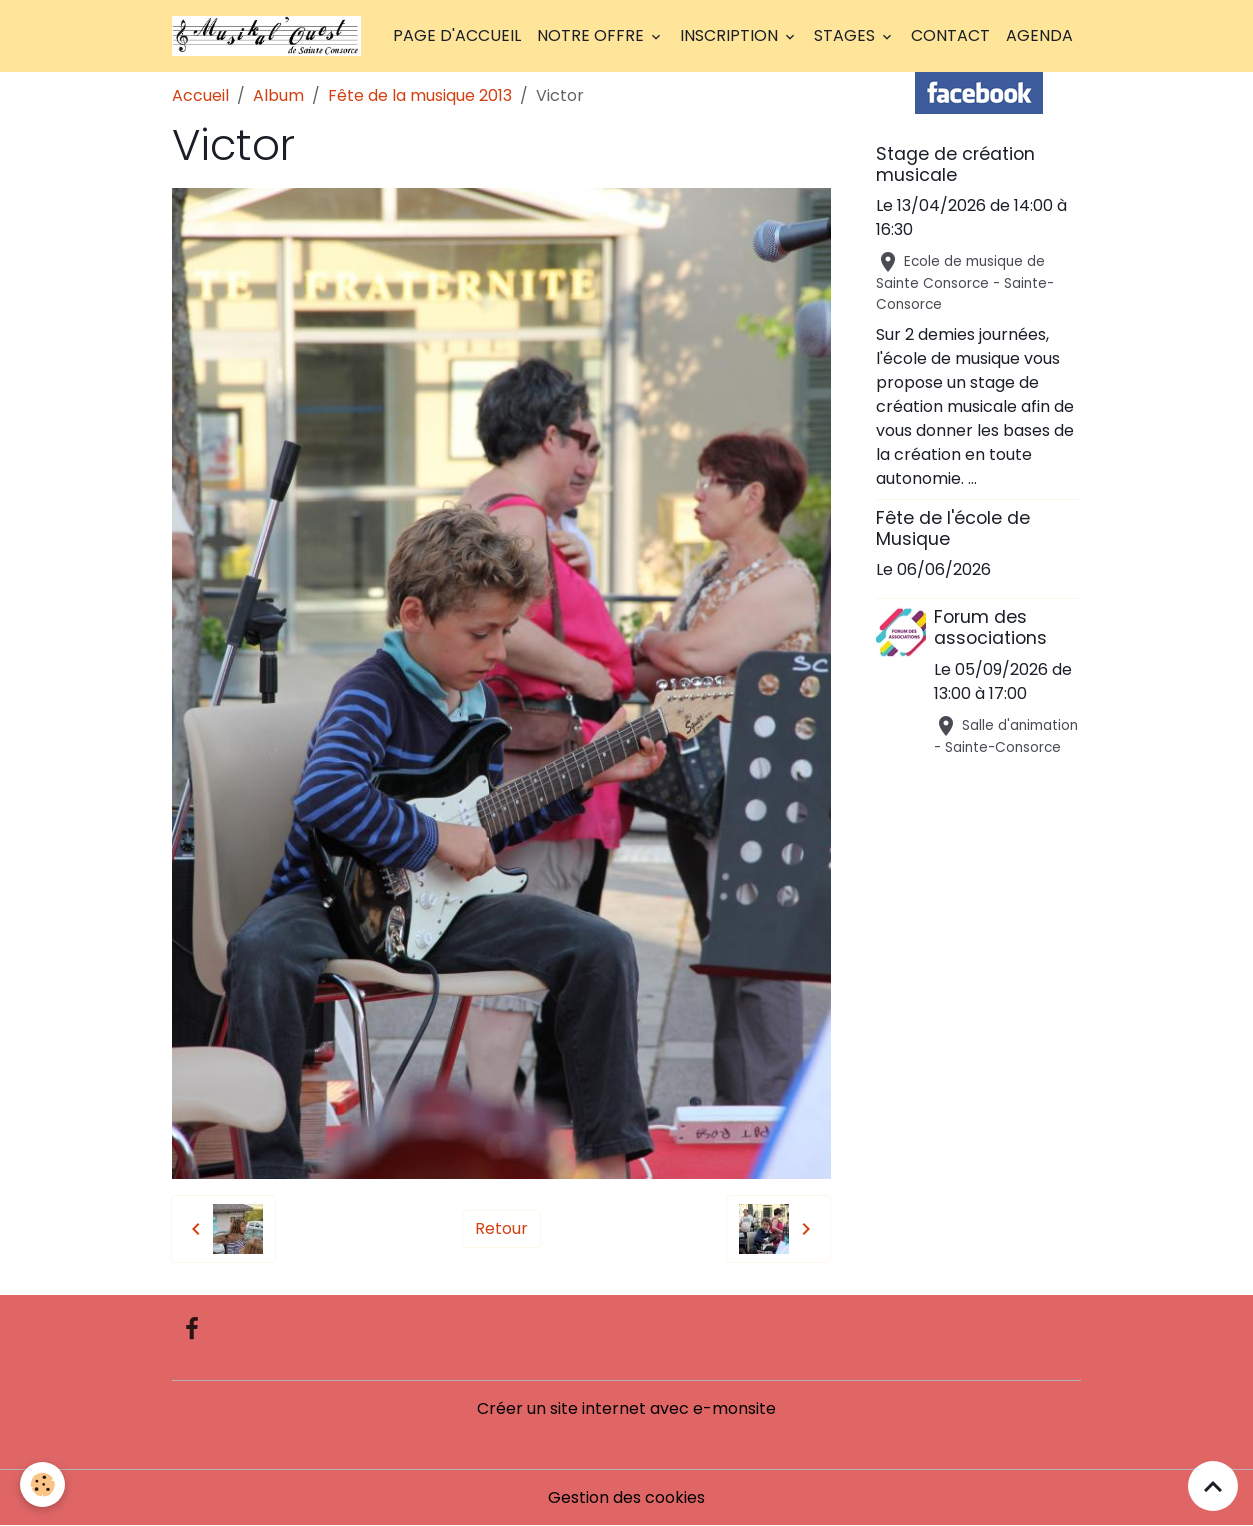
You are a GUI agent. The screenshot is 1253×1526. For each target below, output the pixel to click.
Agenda (1039, 35)
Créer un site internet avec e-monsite (626, 1408)
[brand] (270, 36)
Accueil (200, 95)
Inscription (731, 35)
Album (278, 95)
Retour (501, 1228)
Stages (846, 35)
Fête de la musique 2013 (420, 95)
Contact (950, 35)
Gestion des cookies (626, 1497)
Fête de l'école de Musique (953, 528)
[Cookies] (42, 1484)
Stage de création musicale (955, 164)
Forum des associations (990, 627)
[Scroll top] (1213, 1486)
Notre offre (592, 35)
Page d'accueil (457, 35)
